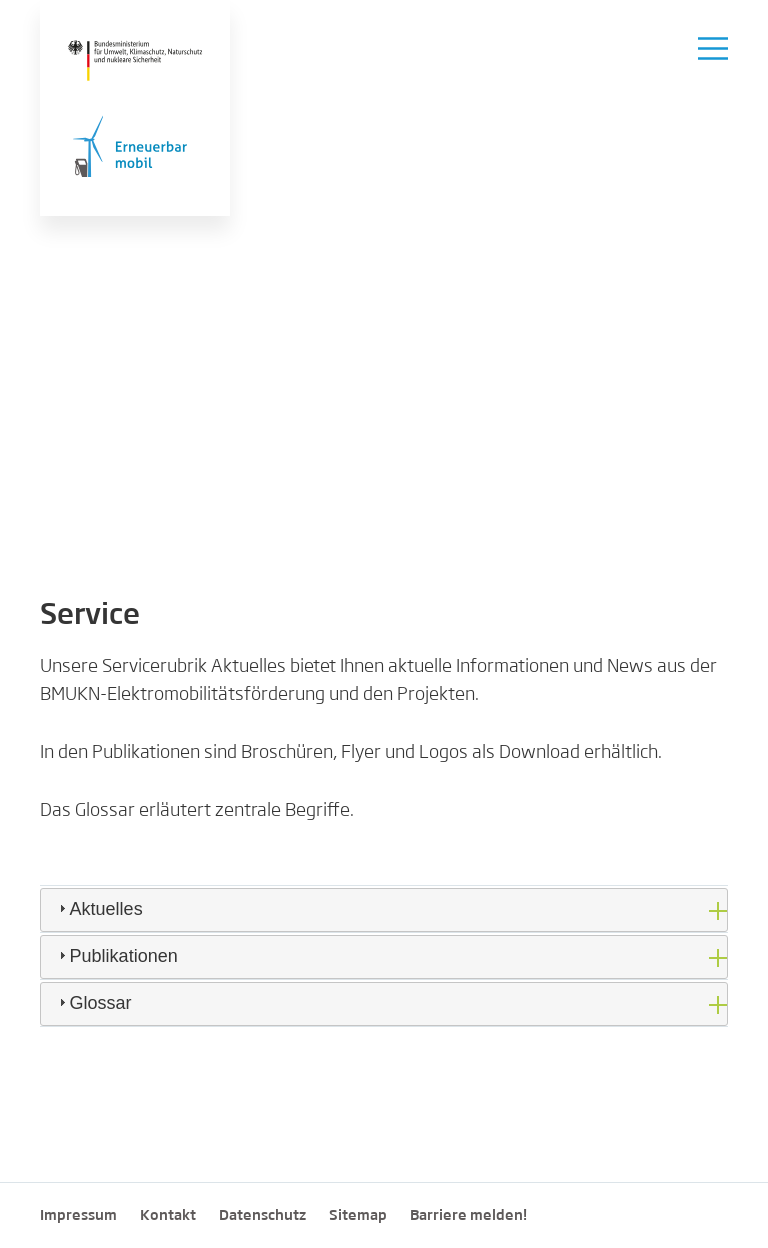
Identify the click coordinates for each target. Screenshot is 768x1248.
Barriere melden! (468, 1216)
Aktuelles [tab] (98, 909)
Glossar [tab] (93, 1003)
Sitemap (358, 1216)
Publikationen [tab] (116, 956)
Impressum (78, 1216)
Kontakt (168, 1216)
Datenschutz (262, 1216)
